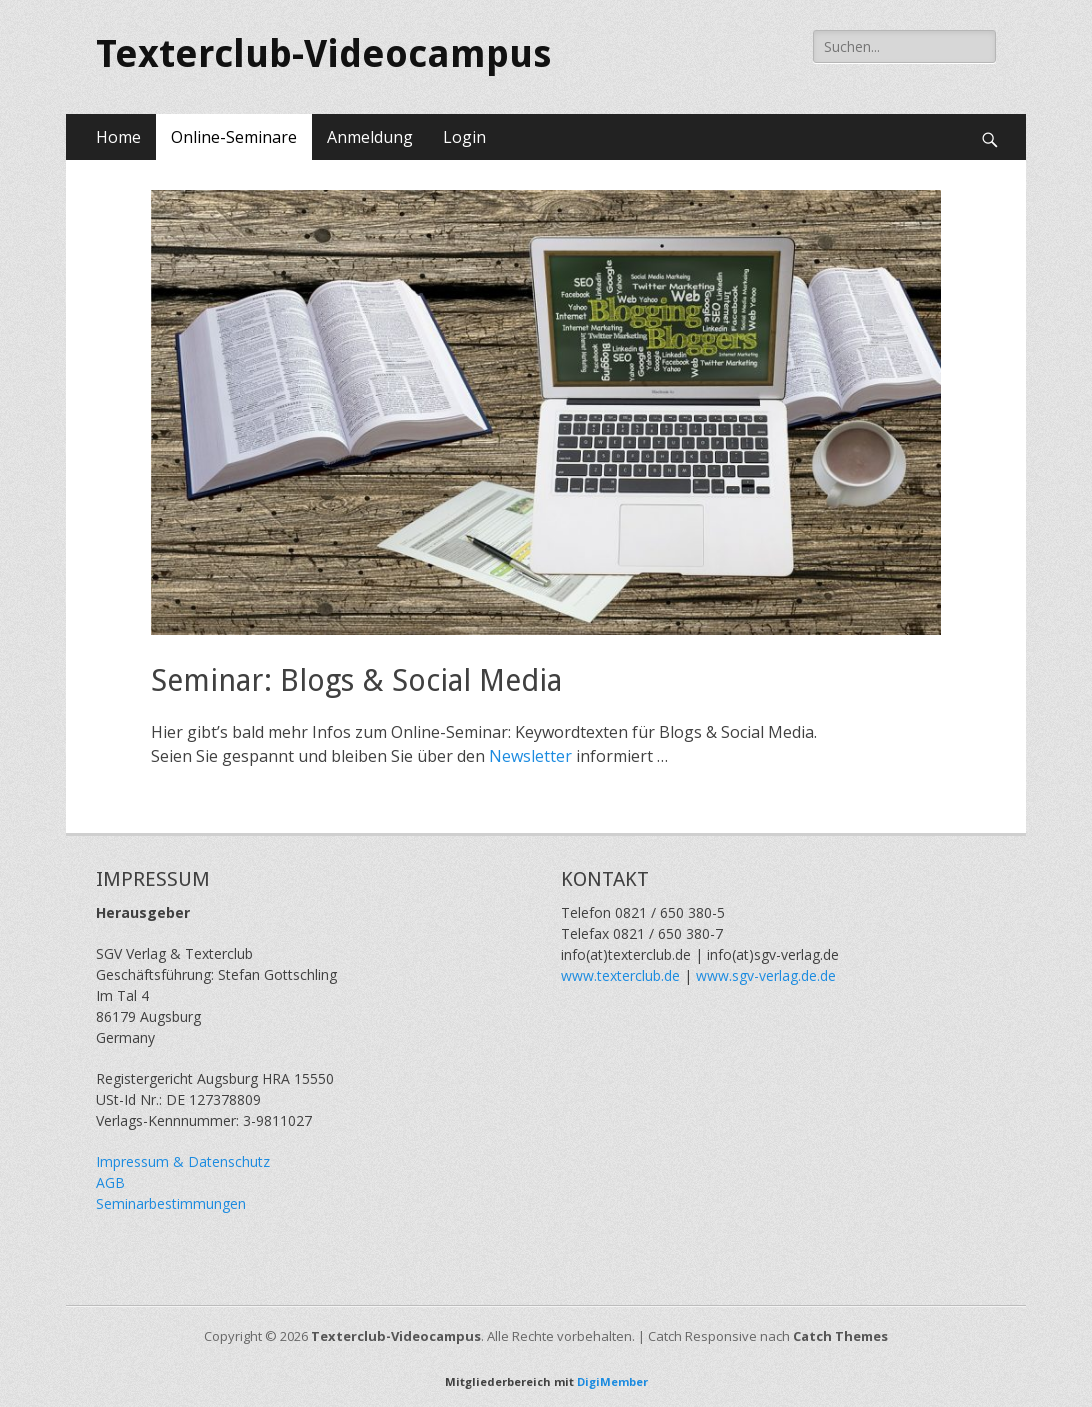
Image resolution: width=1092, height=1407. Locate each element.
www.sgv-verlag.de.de (766, 975)
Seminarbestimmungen (171, 1203)
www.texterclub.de (620, 975)
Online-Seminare (234, 137)
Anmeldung (370, 137)
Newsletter (532, 756)
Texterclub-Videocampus (323, 54)
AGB (110, 1182)
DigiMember (612, 1381)
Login (464, 137)
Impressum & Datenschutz (183, 1161)
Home (118, 137)
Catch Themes (840, 1336)
